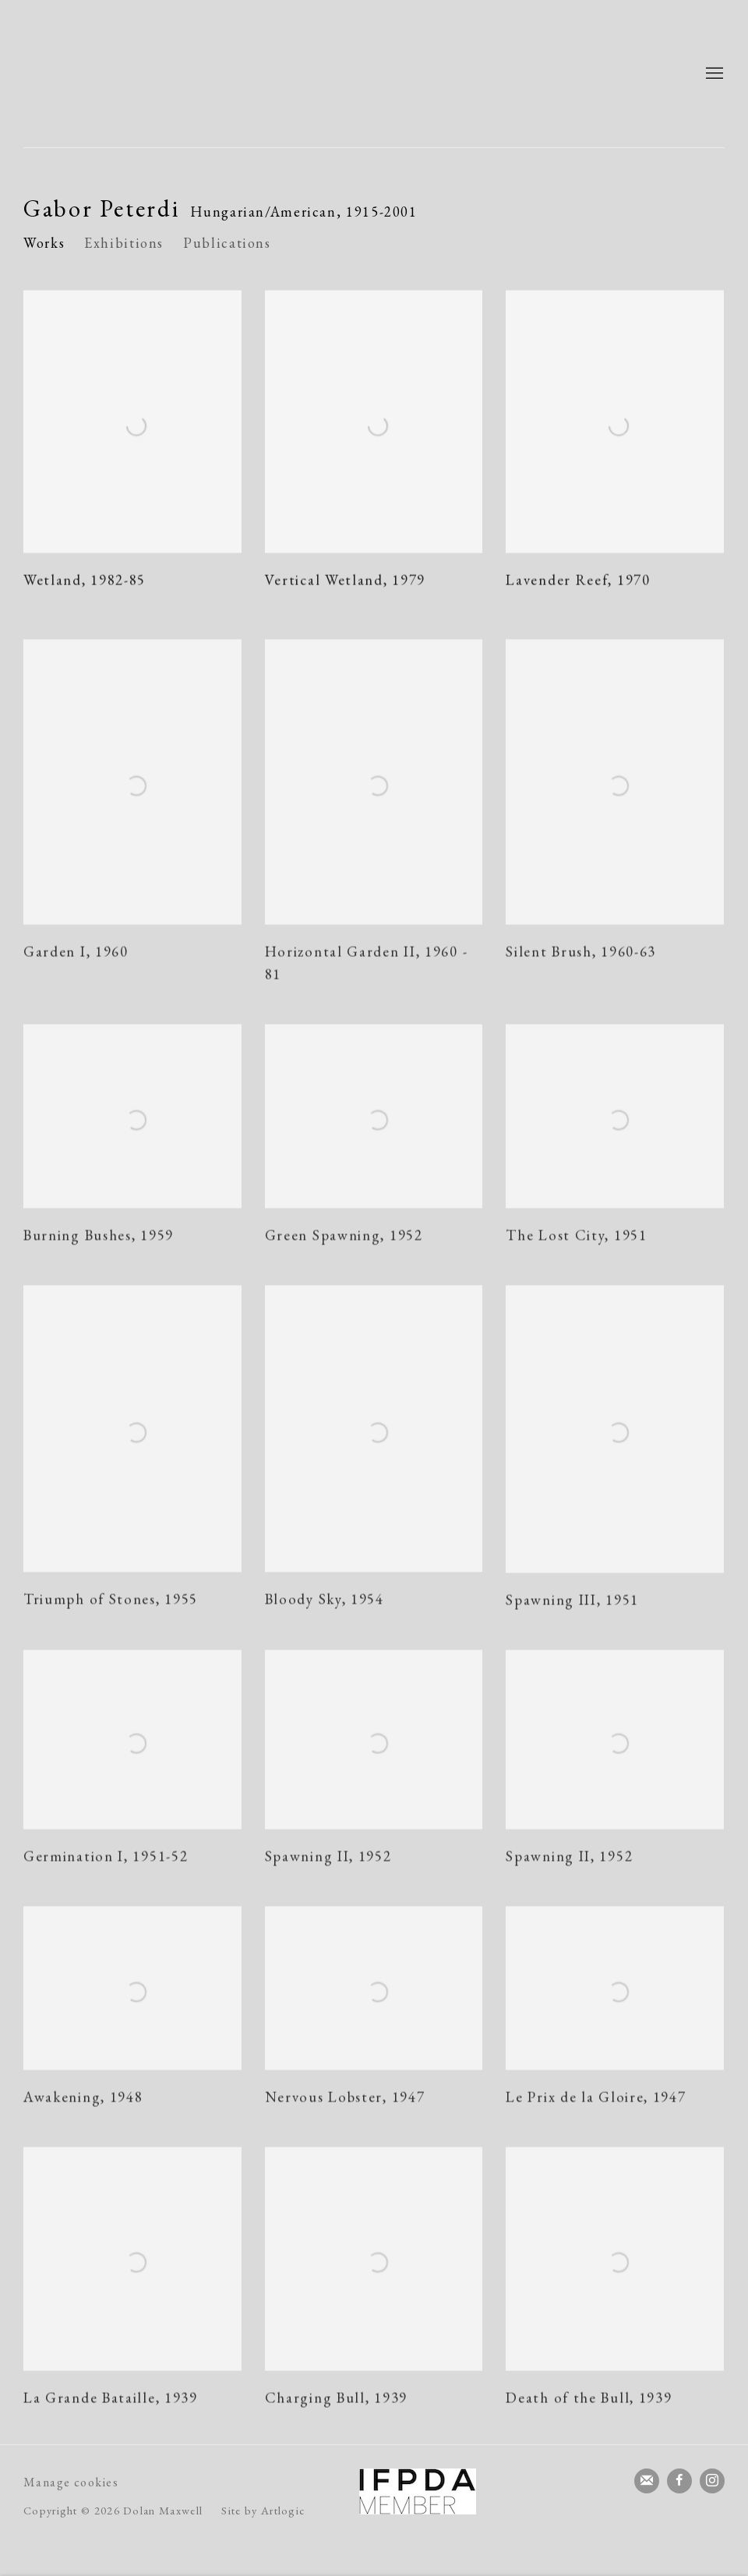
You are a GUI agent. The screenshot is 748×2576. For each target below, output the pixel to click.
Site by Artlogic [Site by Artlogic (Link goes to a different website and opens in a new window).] (263, 2510)
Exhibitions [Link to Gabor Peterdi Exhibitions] (124, 243)
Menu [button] (713, 74)
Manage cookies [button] (70, 2482)
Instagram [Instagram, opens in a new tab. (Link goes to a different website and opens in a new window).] (712, 2480)
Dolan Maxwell (171, 73)
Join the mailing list (646, 2480)
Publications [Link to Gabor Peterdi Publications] (227, 243)
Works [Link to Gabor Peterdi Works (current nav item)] (44, 243)
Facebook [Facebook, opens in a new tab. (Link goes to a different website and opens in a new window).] (679, 2480)
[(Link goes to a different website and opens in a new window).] (417, 2491)
